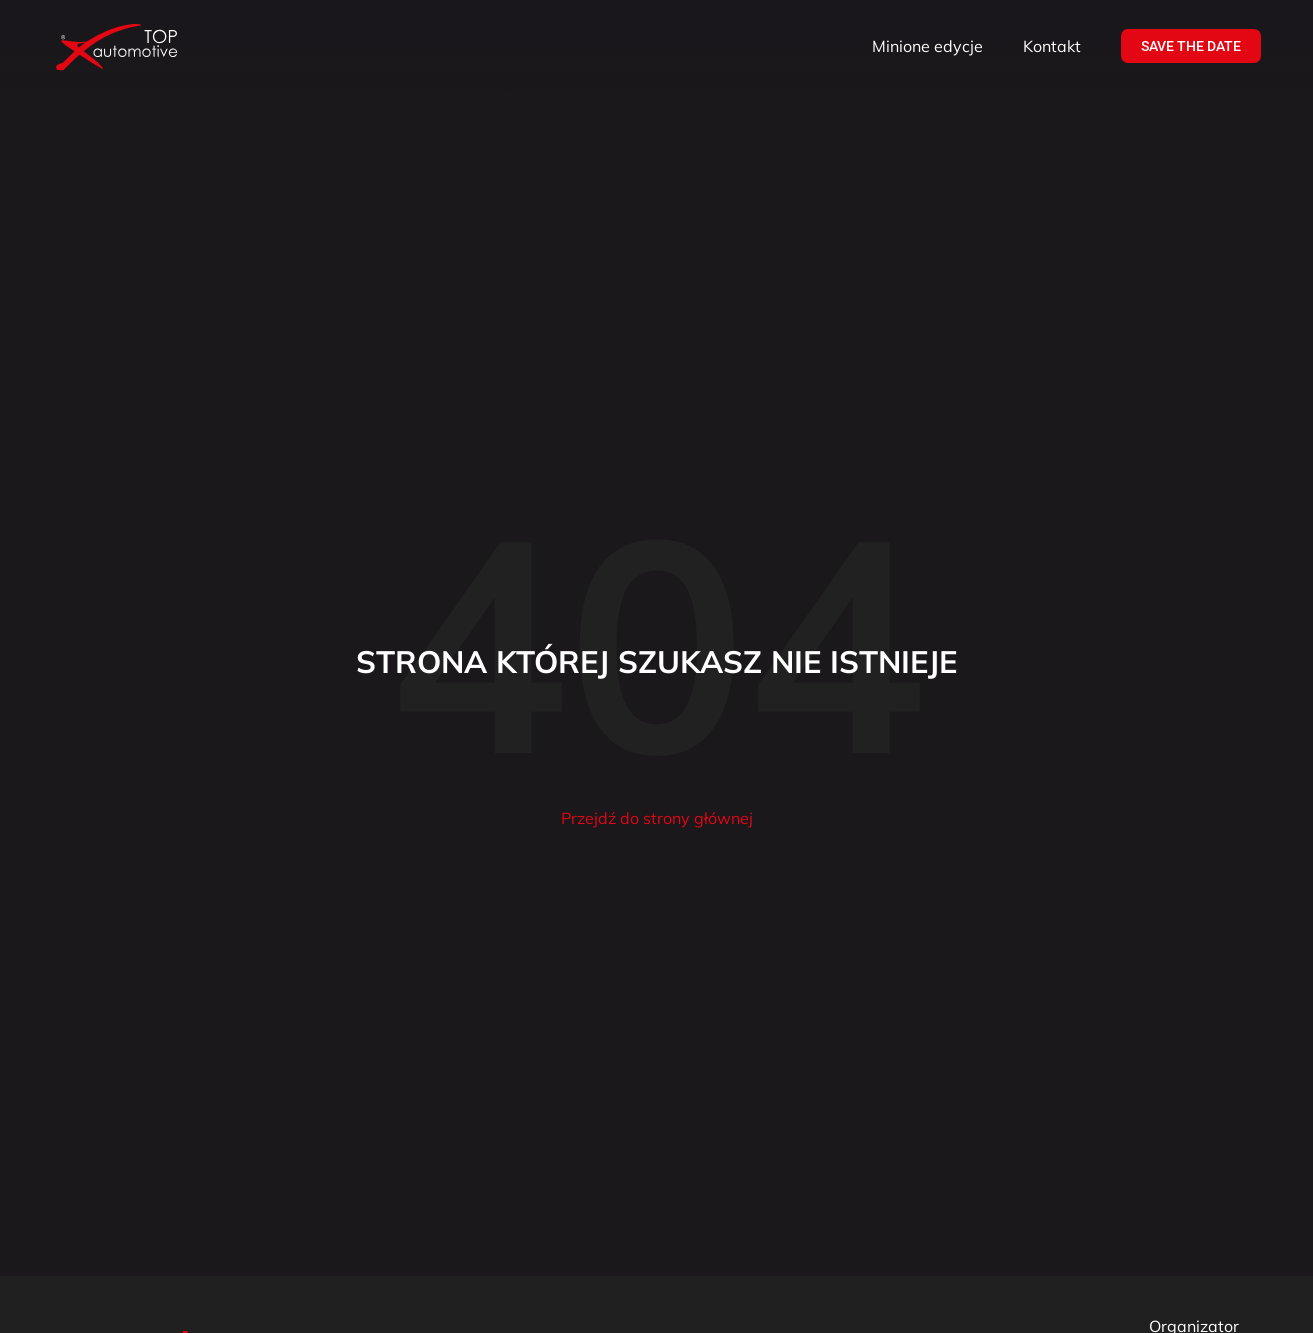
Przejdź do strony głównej (657, 818)
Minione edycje (927, 46)
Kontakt (1052, 46)
